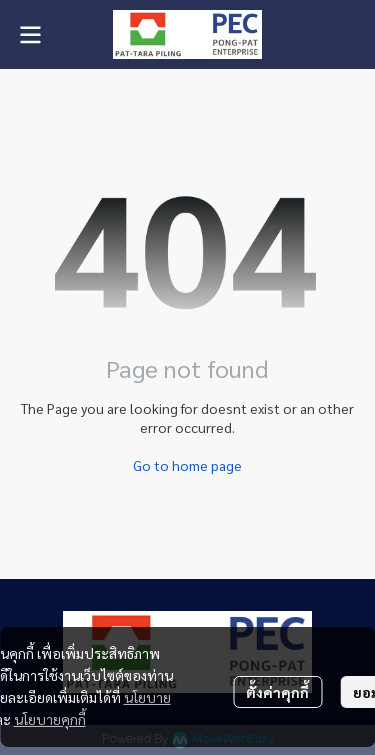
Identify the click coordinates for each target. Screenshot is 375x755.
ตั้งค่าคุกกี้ (277, 692)
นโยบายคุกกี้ (50, 719)
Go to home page (187, 465)
